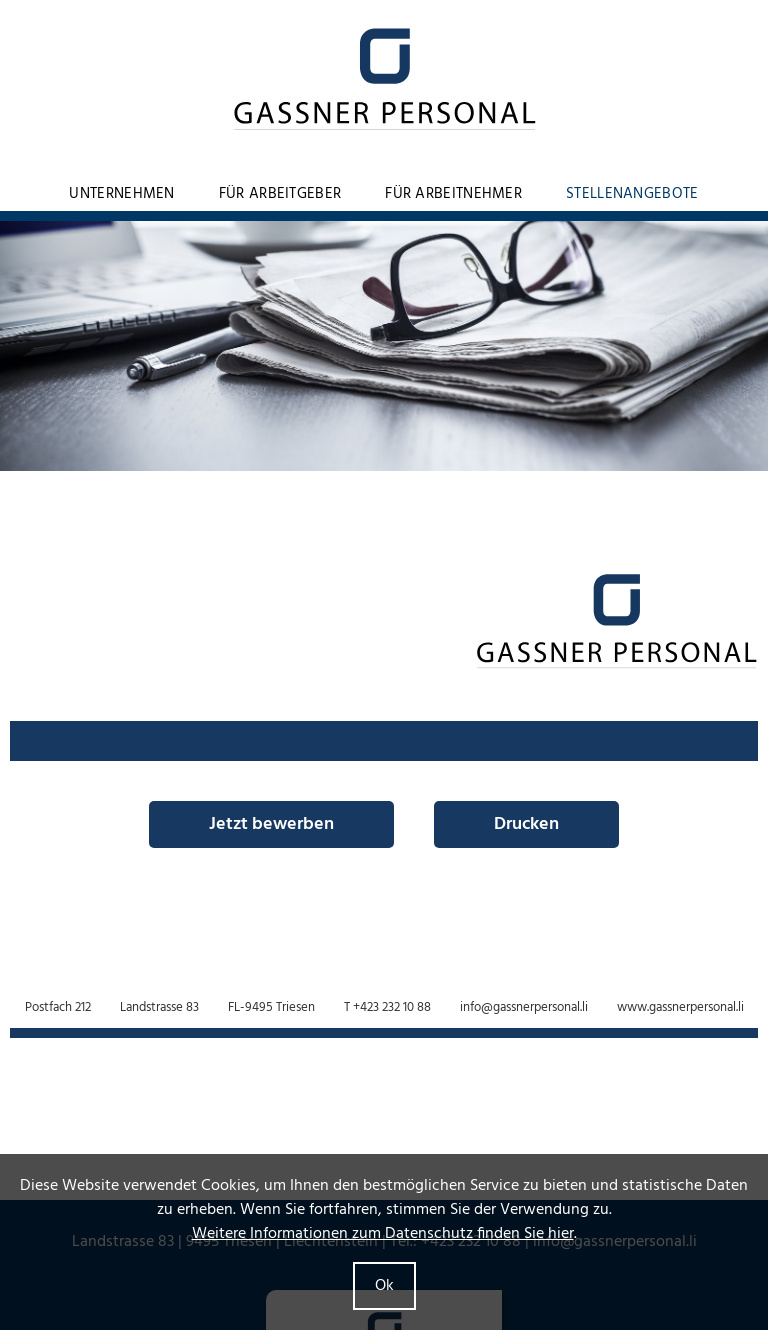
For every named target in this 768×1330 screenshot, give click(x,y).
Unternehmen (121, 194)
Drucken (526, 824)
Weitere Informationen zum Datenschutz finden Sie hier (383, 1234)
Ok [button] (384, 1286)
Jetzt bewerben (271, 824)
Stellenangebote (632, 194)
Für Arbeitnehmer (453, 194)
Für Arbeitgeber (280, 194)
